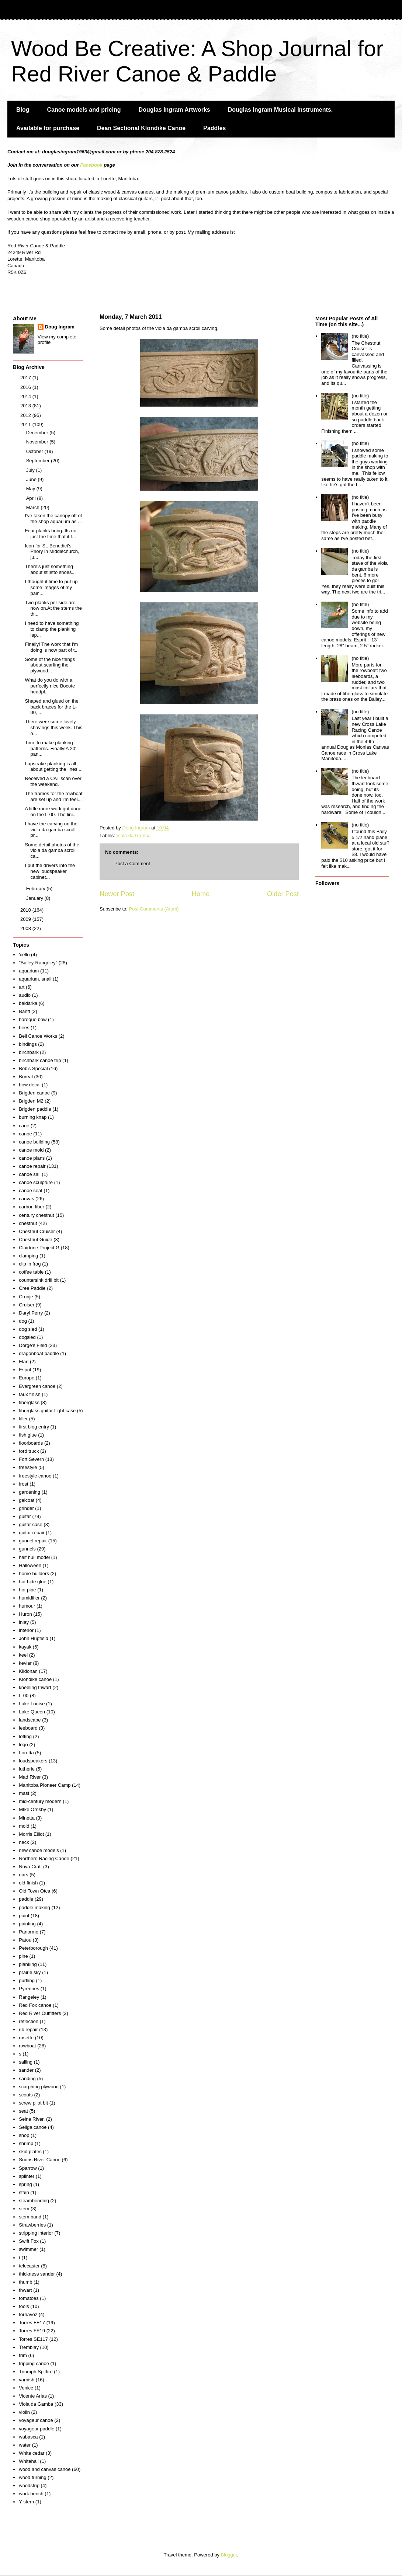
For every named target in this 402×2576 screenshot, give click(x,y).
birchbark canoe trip (40, 1060)
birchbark (28, 1052)
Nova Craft (30, 1866)
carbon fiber (31, 1206)
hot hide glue (32, 1581)
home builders (34, 1573)
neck (24, 1842)
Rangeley (29, 1997)
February (36, 888)
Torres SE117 (33, 2339)
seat (23, 2111)
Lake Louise (32, 1703)
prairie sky (30, 1972)
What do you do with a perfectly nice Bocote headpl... (50, 685)
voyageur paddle (36, 2428)
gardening (29, 1492)
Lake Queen (32, 1712)
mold (24, 1826)
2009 (26, 919)
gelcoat (26, 1500)
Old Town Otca (34, 1891)
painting (27, 1923)
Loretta (26, 1752)
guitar (25, 1516)
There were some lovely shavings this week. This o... (53, 727)
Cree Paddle (32, 1288)
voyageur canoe (36, 2420)
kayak (25, 1647)
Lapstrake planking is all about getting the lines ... (54, 766)
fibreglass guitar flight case (47, 1410)
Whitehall (28, 2461)
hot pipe (27, 1589)
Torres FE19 (32, 2330)
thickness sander (37, 2274)
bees (24, 1027)
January (35, 898)
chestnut (28, 1223)
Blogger (229, 2555)
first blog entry (34, 1427)
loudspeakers (33, 1761)
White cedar (31, 2453)
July (31, 470)
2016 (26, 387)
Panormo (28, 1932)
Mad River (30, 1777)
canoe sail (30, 1174)
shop (24, 2135)
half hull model (34, 1557)
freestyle (28, 1467)
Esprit (25, 1369)
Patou (25, 1940)
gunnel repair (33, 1540)
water (25, 2445)
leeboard (28, 1728)
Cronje (26, 1296)
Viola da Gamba (134, 835)
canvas (26, 1198)
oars (23, 1874)
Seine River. (32, 2119)
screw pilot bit (33, 2103)
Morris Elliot (31, 1834)
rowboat (27, 2045)
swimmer (28, 2249)
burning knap (32, 1117)
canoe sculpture (36, 1182)
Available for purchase (47, 128)
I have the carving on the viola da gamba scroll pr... (51, 829)
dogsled (27, 1337)
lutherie (27, 1769)
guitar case (30, 1524)
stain (24, 2192)
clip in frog (30, 1264)
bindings (28, 1044)
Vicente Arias (33, 2396)
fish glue (28, 1435)
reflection (28, 2021)
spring (25, 2184)
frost (23, 1484)
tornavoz (28, 2314)
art (21, 987)
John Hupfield (33, 1638)
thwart (25, 2290)
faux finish (30, 1394)
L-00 (23, 1695)
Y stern (26, 2501)
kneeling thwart (35, 1687)
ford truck (29, 1451)
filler (23, 1418)
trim (23, 2355)
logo (23, 1744)
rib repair (28, 2029)
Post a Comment (132, 863)
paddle (26, 1899)
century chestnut (36, 1215)
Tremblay (29, 2347)
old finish (28, 1883)
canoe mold (31, 1150)
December (38, 432)
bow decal (30, 1084)
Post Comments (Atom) (154, 909)
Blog (23, 110)
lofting (25, 1736)
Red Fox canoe (35, 2005)
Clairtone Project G (39, 1247)
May (31, 488)
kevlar (25, 1663)
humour (27, 1606)
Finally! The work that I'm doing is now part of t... (52, 647)
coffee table (31, 1272)
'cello (24, 954)
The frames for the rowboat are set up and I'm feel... (53, 796)
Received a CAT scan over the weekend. (53, 781)
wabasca (28, 2437)
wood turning (32, 2477)
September (38, 460)
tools (24, 2306)
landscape (30, 1720)
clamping (28, 1256)
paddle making (34, 1907)
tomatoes (28, 2298)
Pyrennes (29, 1988)
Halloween (30, 1565)
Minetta (27, 1818)
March (33, 507)
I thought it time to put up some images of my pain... (51, 587)
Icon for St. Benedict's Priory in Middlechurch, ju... (52, 551)
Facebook (91, 165)
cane (24, 1125)
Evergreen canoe (37, 1386)
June (32, 479)
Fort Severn (31, 1459)
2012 (26, 415)
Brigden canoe (34, 1093)
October (35, 451)
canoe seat (30, 1190)
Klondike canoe (35, 1679)
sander (26, 2070)
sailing (25, 2062)
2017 (26, 377)
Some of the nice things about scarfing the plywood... (50, 665)
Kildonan (28, 1671)
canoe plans (32, 1158)
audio (25, 995)
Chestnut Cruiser (37, 1231)
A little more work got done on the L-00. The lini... (53, 811)
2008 (26, 928)
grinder (26, 1508)
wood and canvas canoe (44, 2469)
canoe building (34, 1142)
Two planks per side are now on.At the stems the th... (53, 608)
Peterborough (33, 1948)
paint (24, 1915)
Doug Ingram (59, 327)
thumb (25, 2282)
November (38, 442)
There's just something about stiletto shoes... (50, 569)
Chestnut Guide (35, 1239)
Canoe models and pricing (84, 110)
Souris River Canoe (39, 2159)
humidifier (29, 1598)
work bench (31, 2493)
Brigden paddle (35, 1109)
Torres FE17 (32, 2322)
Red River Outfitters (40, 2013)
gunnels (27, 1549)
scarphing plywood (39, 2086)
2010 (26, 910)
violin (24, 2412)
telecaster (29, 2266)
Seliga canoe (32, 2127)
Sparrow (28, 2168)
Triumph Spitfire (35, 2371)
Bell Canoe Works (38, 1036)
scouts (26, 2095)
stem (24, 2208)
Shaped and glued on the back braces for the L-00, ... (51, 706)
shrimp (26, 2143)
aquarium (29, 971)
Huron (25, 1614)
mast (24, 1793)
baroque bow (32, 1019)
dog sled (28, 1329)
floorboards (31, 1443)
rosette (26, 2037)
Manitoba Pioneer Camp (44, 1785)
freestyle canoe (35, 1476)
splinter (26, 2176)
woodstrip (29, 2485)
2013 (26, 405)
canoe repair (32, 1166)
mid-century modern (40, 1801)
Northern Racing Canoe (44, 1858)
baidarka (28, 1003)
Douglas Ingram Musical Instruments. (280, 110)
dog (23, 1321)
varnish (26, 2379)
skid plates (30, 2151)
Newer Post (117, 894)
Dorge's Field (33, 1345)
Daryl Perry (31, 1313)
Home (201, 894)
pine (23, 1956)
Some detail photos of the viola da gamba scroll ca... (52, 850)
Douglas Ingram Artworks (174, 110)
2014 (26, 396)
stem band (30, 2217)
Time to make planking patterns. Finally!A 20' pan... (50, 748)
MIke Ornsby (32, 1809)
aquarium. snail (35, 979)
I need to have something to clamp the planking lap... (52, 628)
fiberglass (29, 1402)
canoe (25, 1133)
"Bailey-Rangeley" (38, 962)
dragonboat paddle (39, 1353)
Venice (26, 2388)
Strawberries (32, 2225)
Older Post (283, 894)
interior (26, 1630)
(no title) (360, 336)
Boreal (26, 1076)
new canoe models (39, 1850)
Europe (26, 1378)
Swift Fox (28, 2241)
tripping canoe (34, 2363)
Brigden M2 (31, 1101)
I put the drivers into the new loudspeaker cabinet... (50, 871)
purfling (27, 1980)
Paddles (214, 128)
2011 (26, 424)
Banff (24, 1011)
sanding (27, 2078)
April (31, 498)
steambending (34, 2200)
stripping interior (36, 2233)
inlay (24, 1622)
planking (28, 1964)
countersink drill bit (39, 1280)
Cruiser (26, 1305)
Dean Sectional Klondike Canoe (141, 128)
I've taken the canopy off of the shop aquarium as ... (53, 518)
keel (23, 1655)
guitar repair (31, 1532)
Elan (23, 1361)
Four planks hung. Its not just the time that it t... (51, 533)
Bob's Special (33, 1068)
